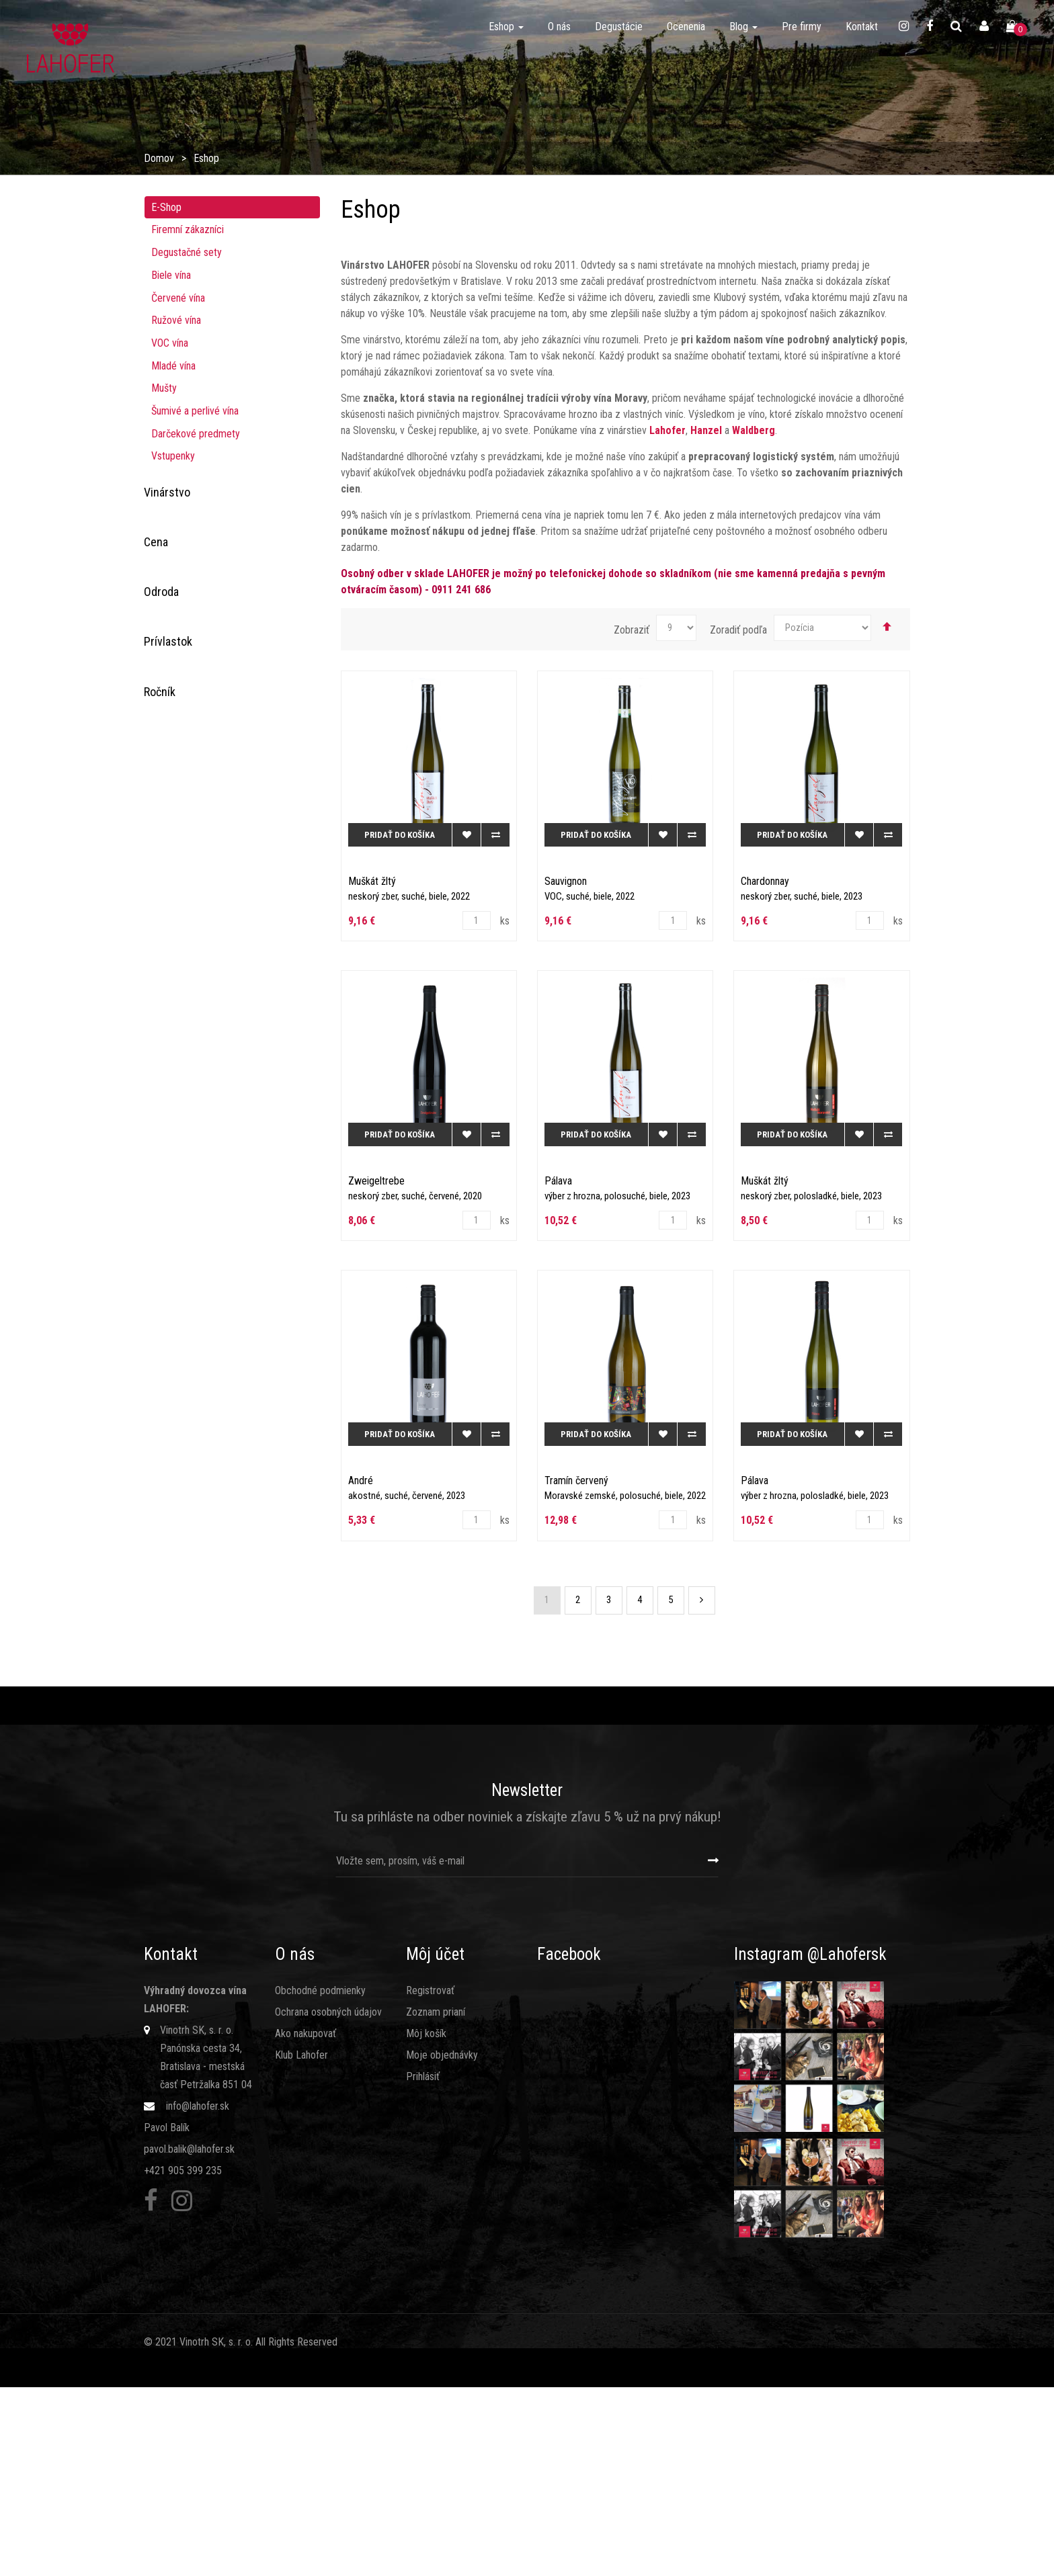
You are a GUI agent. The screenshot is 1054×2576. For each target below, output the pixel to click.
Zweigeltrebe (189, 1072)
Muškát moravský (198, 832)
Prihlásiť (423, 2266)
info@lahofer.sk (197, 2295)
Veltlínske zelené (197, 1051)
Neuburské (184, 852)
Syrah (173, 732)
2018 (172, 1650)
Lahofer (180, 517)
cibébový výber (193, 1500)
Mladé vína (173, 365)
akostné (178, 1420)
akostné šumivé (194, 1541)
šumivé (176, 1520)
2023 (175, 1750)
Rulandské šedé (194, 951)
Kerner (175, 1171)
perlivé (175, 1301)
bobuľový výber (194, 1480)
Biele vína (171, 275)
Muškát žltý (185, 1111)
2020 (172, 1690)
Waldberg (181, 558)
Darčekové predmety (195, 433)
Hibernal (178, 1211)
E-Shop (166, 207)
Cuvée (174, 752)
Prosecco (182, 712)
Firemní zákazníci (187, 229)
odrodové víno (191, 1461)
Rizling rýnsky (190, 892)
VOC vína (169, 343)
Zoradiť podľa (738, 630)
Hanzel (178, 537)
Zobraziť (631, 630)
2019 (172, 1670)
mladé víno (184, 1440)
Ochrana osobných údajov (328, 2201)
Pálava (175, 872)
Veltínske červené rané (209, 1231)
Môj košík (426, 2223)
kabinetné (181, 1321)
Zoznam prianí (435, 2201)
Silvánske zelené (196, 1131)
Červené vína (178, 298)
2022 (175, 1730)
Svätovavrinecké (196, 992)
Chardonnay (185, 1191)
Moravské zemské (202, 1401)
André (174, 1152)
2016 (172, 1630)
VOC (170, 1381)
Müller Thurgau (192, 812)
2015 (172, 1610)
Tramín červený (193, 1031)
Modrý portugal (193, 1091)
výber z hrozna (192, 1341)
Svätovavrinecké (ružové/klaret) (228, 1012)
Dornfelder (184, 772)
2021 (172, 1710)
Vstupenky (173, 455)
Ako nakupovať (305, 2223)
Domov (159, 158)
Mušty (164, 388)
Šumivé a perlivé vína (195, 410)
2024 (175, 1770)
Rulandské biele (194, 912)
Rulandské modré (197, 932)
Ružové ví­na (176, 320)
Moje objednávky (442, 2244)
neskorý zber (191, 1361)
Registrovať (430, 2180)
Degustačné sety (186, 252)
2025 (172, 1790)
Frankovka (182, 792)
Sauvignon (182, 971)
